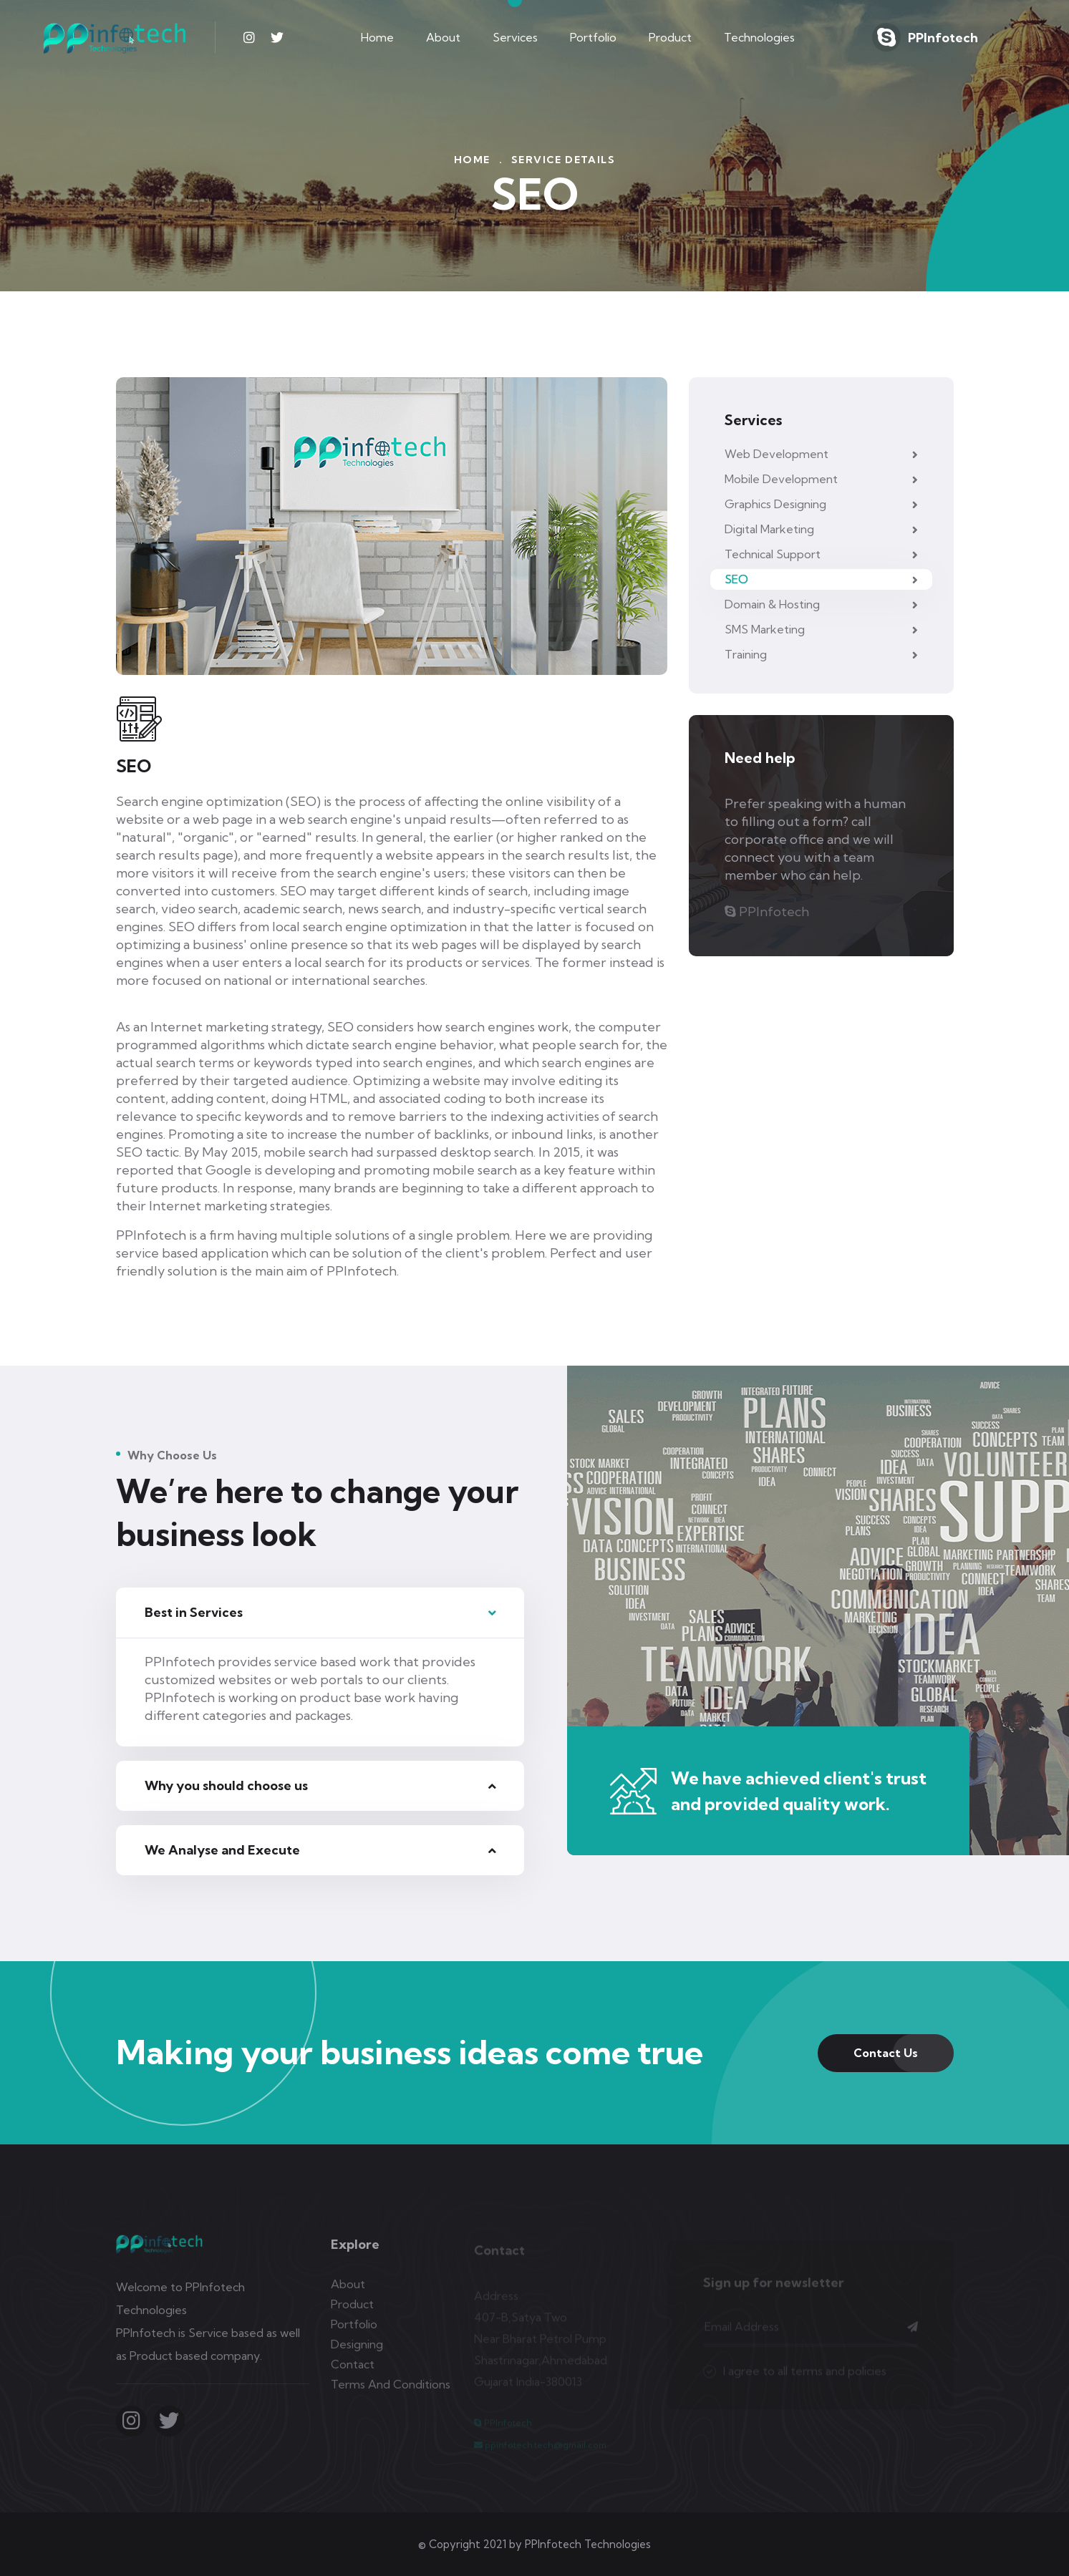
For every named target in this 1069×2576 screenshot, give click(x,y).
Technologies (759, 37)
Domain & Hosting (821, 604)
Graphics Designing (821, 504)
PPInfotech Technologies (588, 2544)
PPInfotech (943, 37)
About (443, 37)
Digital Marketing (821, 529)
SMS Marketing (821, 629)
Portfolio (593, 37)
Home (377, 37)
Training (821, 654)
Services (515, 37)
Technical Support (821, 554)
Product (670, 37)
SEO (821, 579)
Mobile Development (821, 479)
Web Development (821, 454)
